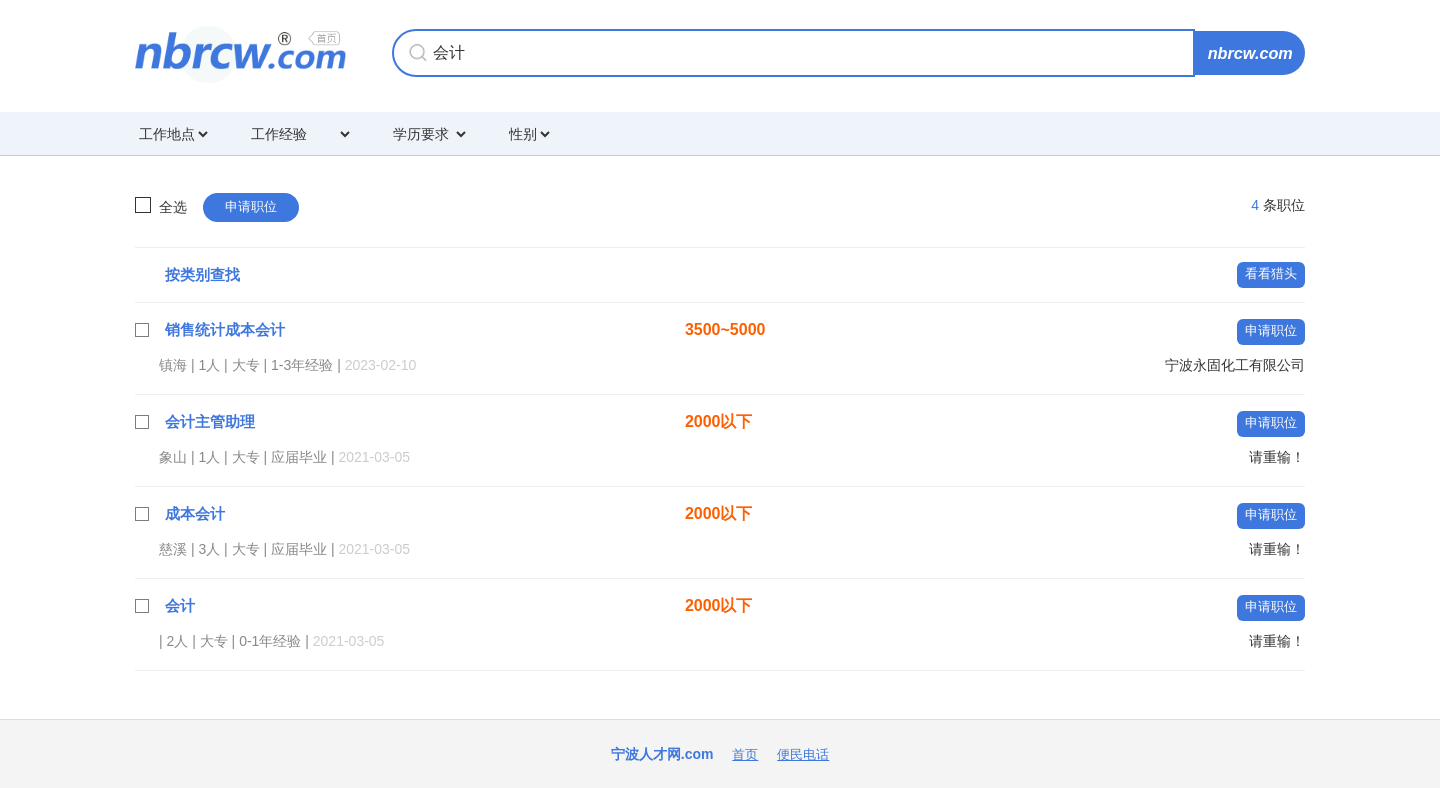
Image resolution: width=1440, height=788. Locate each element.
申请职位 (253, 207)
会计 (181, 605)
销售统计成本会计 (229, 329)
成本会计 (197, 513)
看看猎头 (1269, 273)
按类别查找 (205, 274)
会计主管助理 (213, 421)
